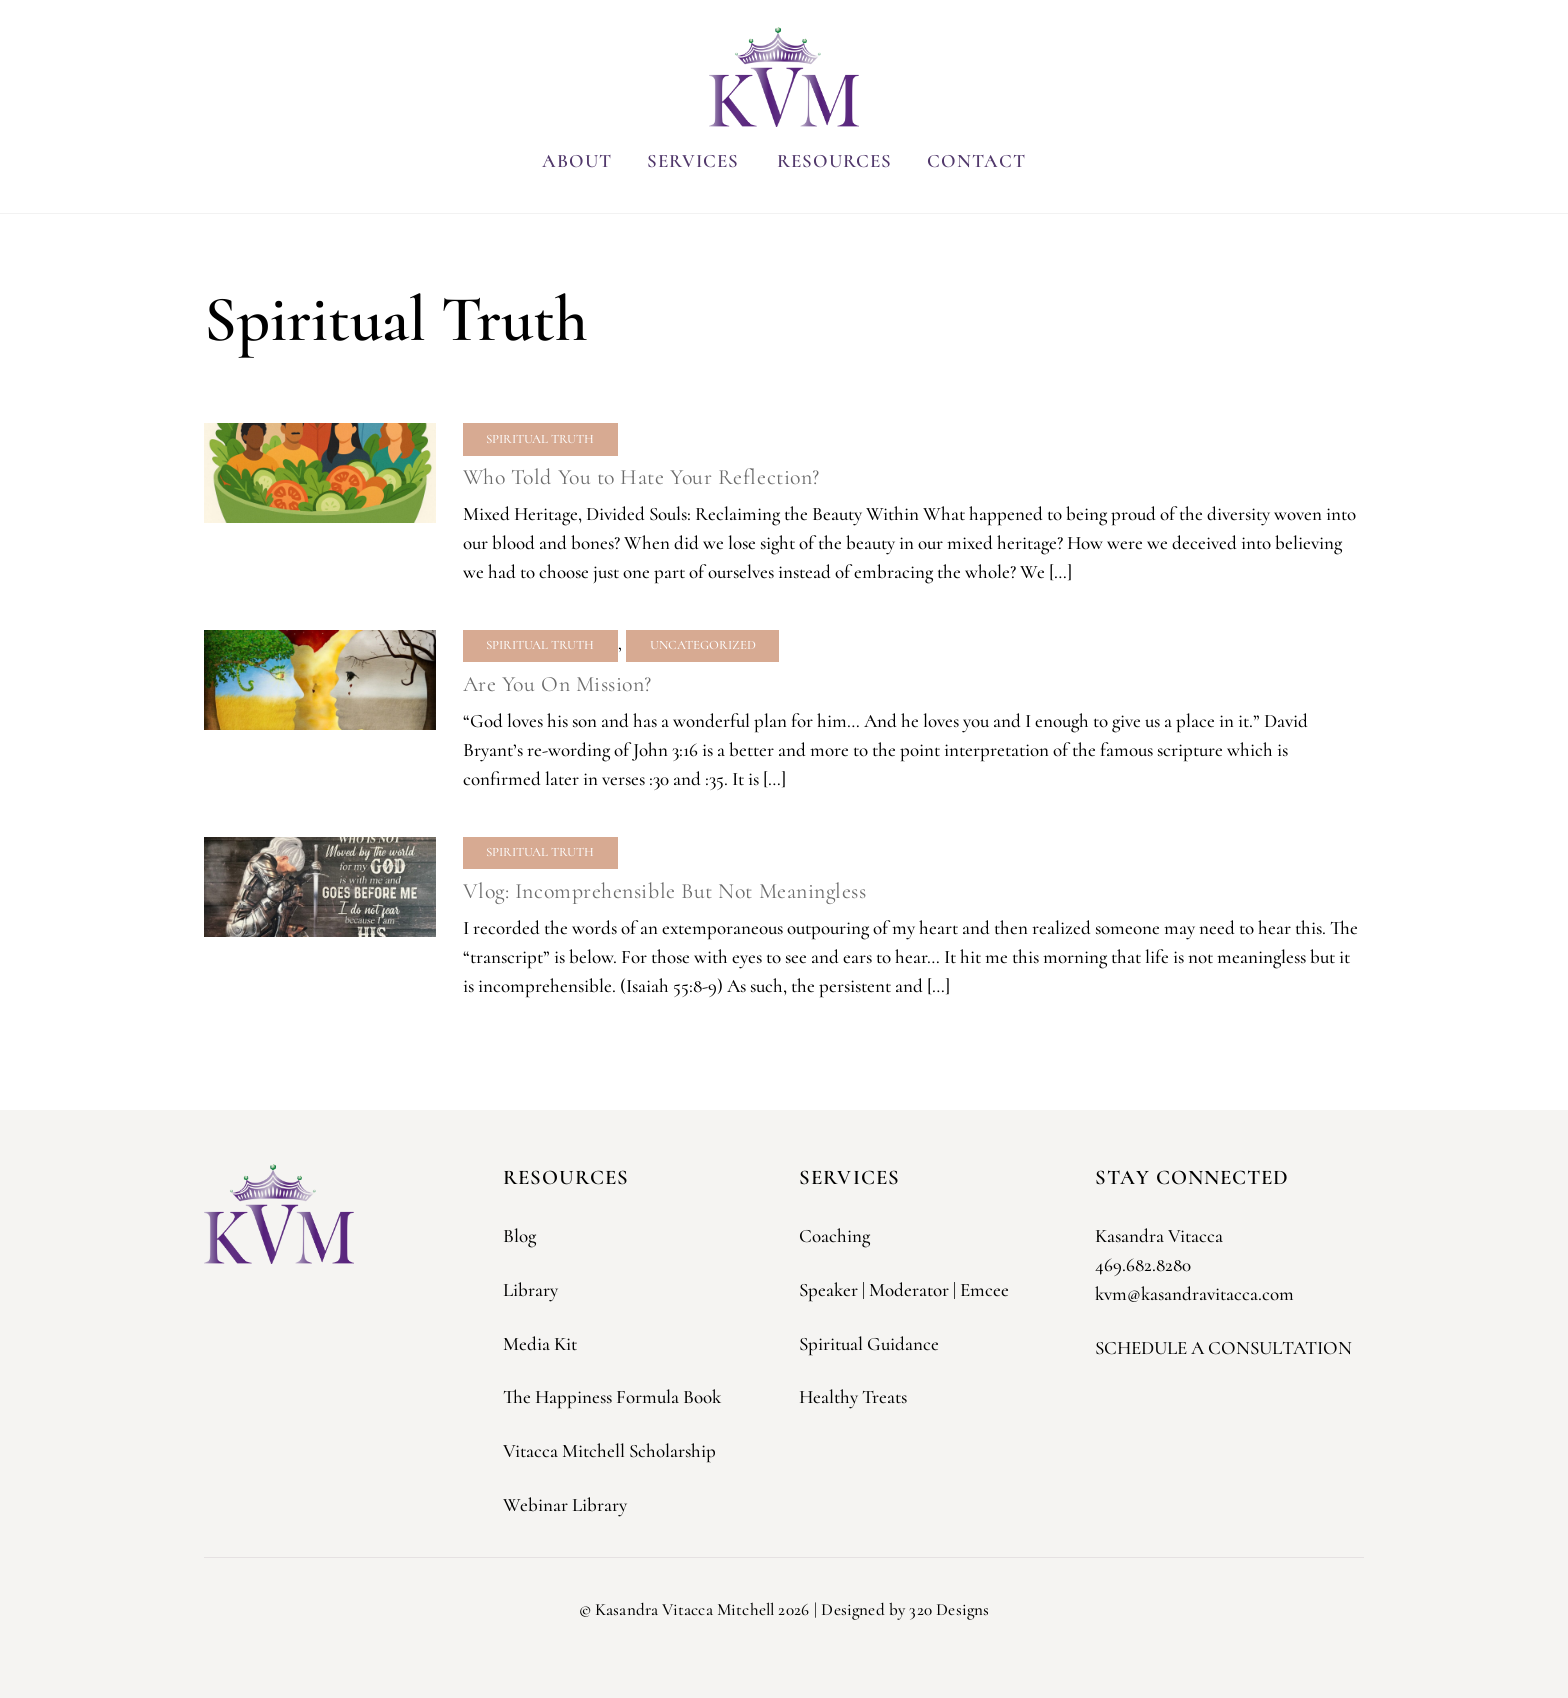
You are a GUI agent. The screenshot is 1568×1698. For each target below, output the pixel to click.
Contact (976, 160)
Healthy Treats (853, 1396)
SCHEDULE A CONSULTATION (1223, 1347)
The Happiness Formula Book (612, 1396)
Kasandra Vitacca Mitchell (684, 1609)
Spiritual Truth (540, 439)
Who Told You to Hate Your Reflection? (641, 477)
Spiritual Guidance (869, 1343)
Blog (519, 1235)
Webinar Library (565, 1504)
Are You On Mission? (557, 684)
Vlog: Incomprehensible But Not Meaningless (665, 890)
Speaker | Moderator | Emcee (904, 1289)
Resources (834, 160)
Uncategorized (703, 645)
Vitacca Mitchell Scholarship (609, 1450)
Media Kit (540, 1343)
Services (693, 160)
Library (530, 1289)
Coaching (834, 1235)
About (577, 160)
